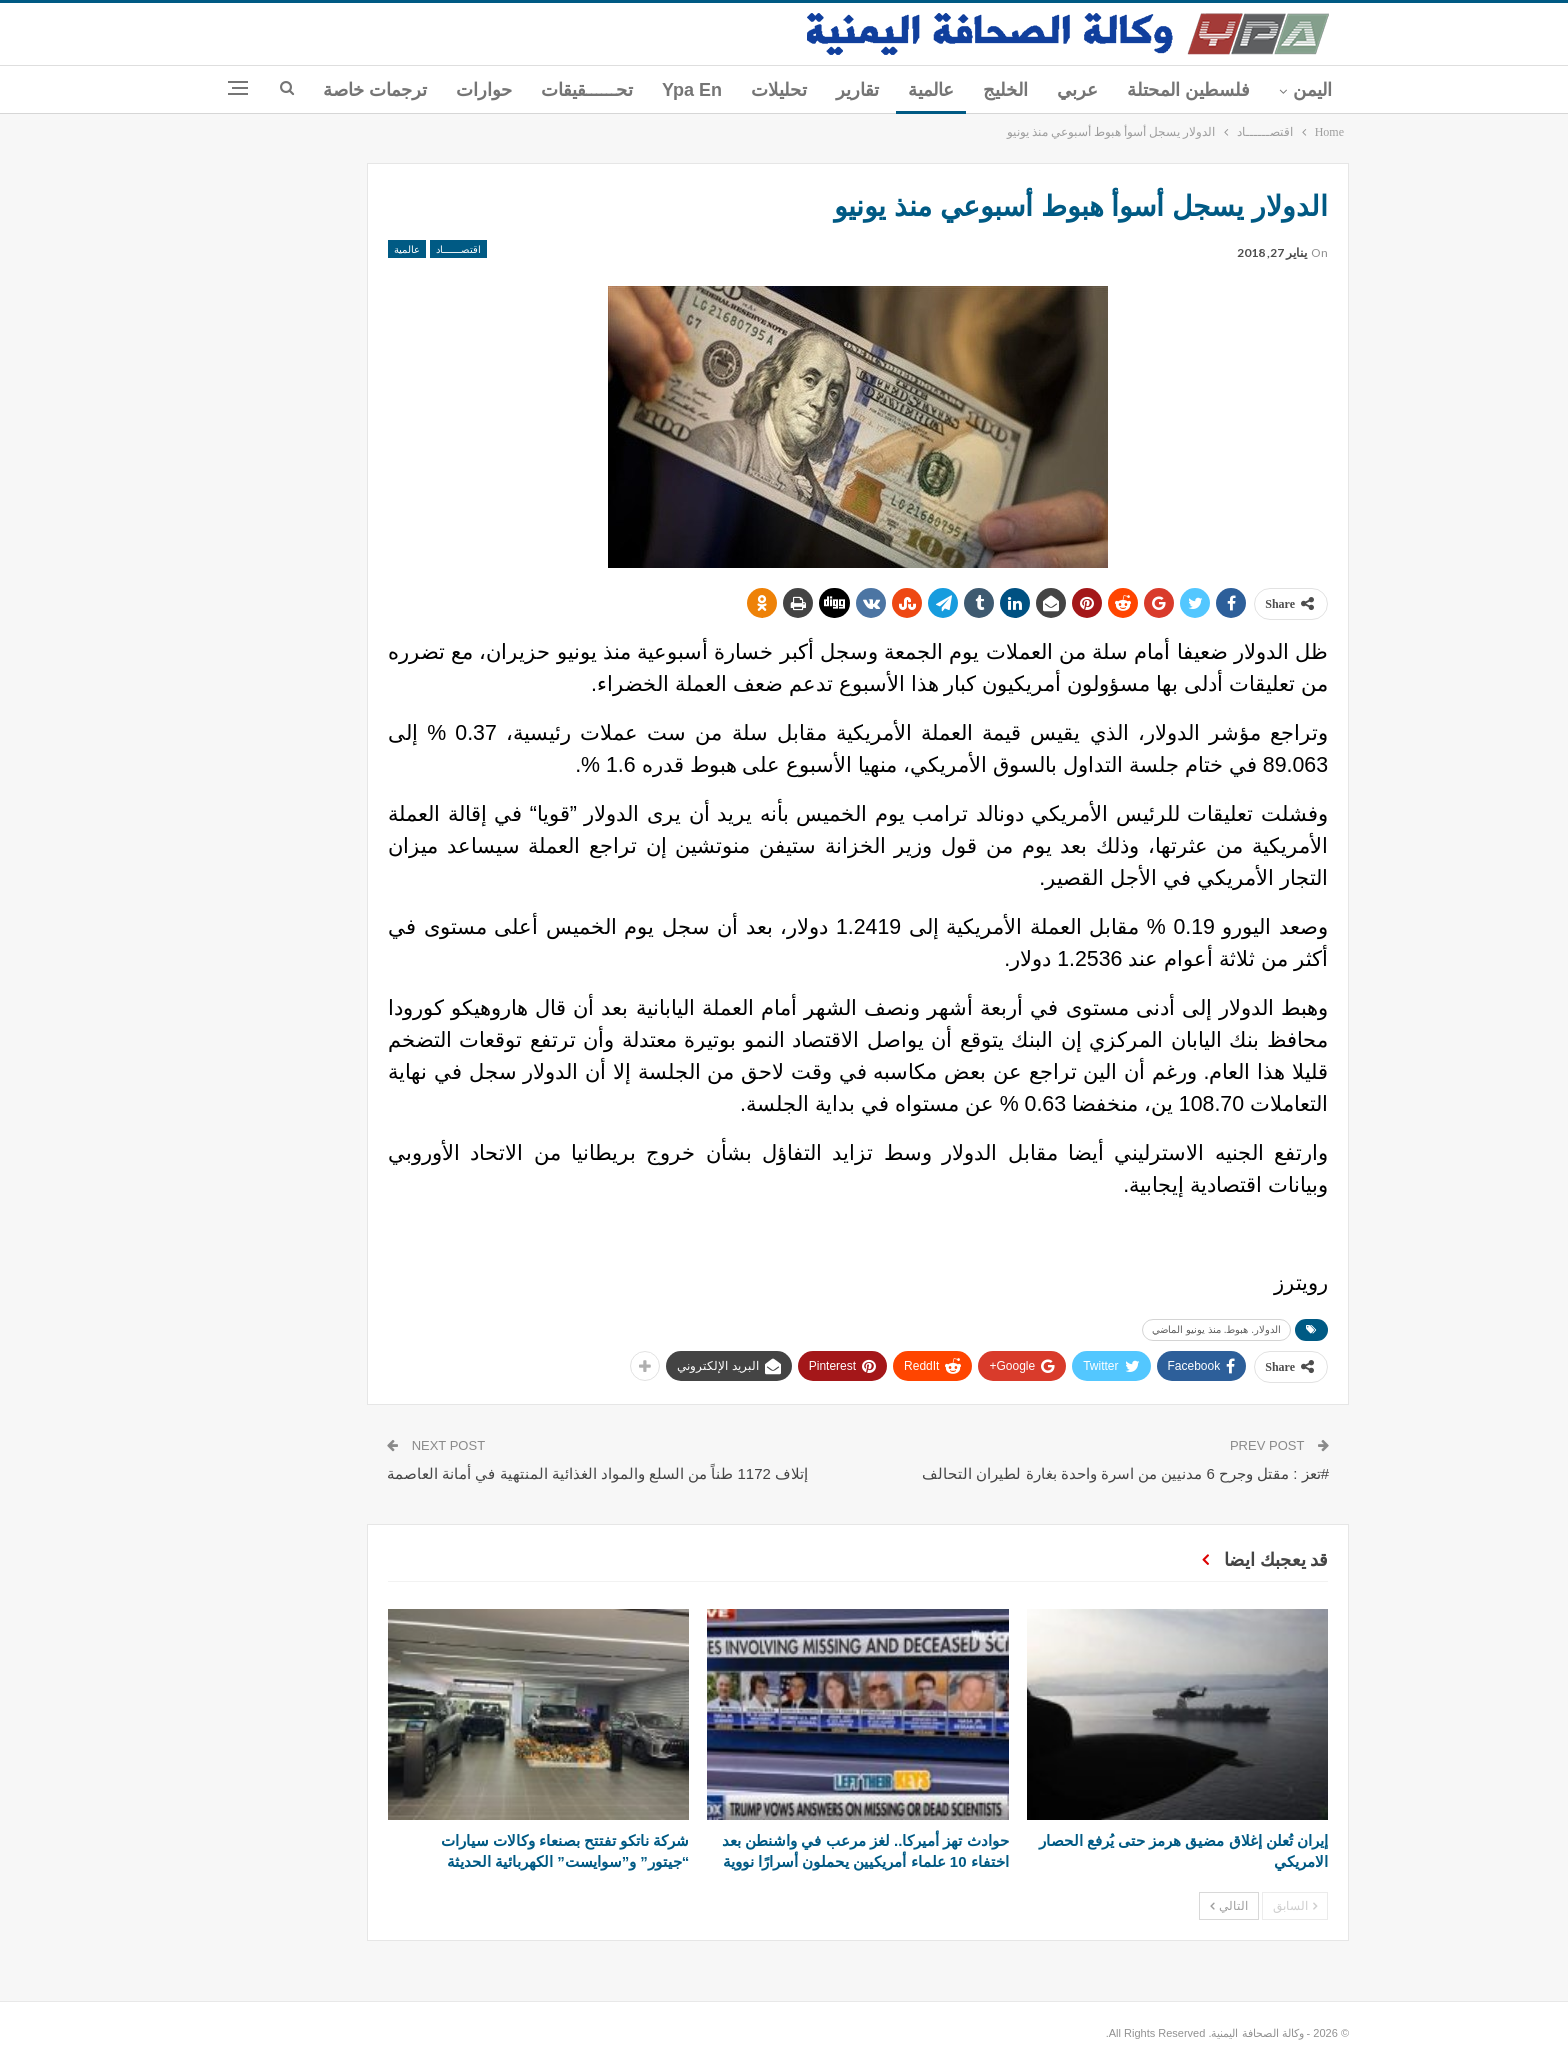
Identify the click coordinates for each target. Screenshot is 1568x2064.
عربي (1077, 90)
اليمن (1312, 90)
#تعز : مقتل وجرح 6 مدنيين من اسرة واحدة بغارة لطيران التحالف (1125, 1473)
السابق (1295, 1906)
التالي (1229, 1906)
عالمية (931, 90)
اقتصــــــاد (458, 249)
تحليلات (779, 90)
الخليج (1005, 90)
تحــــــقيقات (587, 90)
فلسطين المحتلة (1188, 90)
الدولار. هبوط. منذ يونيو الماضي (1216, 1329)
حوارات (484, 90)
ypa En (692, 90)
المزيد (405, 90)
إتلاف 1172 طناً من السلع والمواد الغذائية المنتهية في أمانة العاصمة (597, 1473)
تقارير (857, 90)
